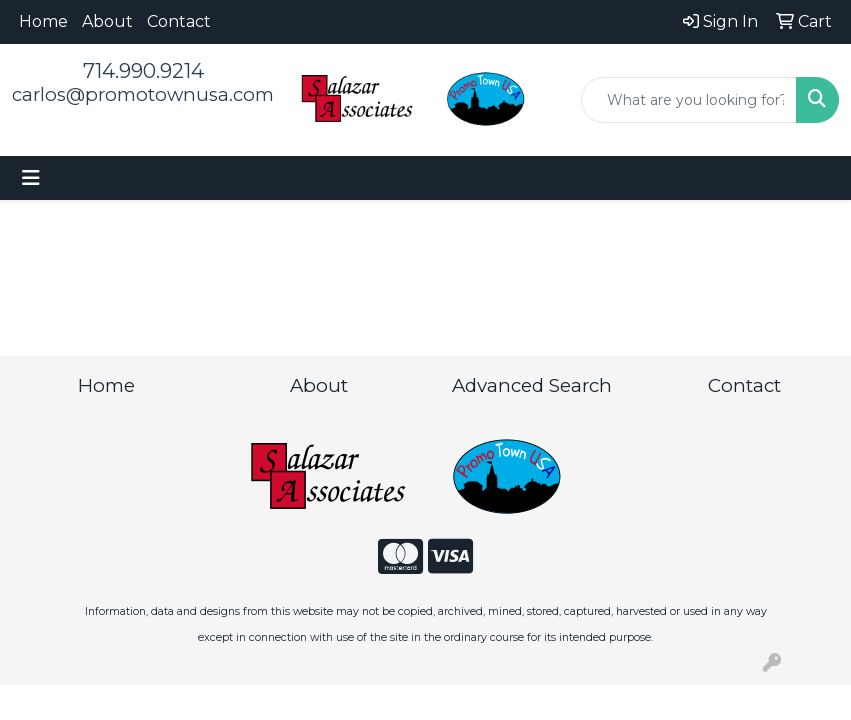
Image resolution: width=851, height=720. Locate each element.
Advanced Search (532, 385)
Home (43, 21)
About (107, 21)
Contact (179, 21)
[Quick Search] (689, 100)
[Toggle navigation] (31, 178)
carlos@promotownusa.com (143, 94)
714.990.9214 (143, 71)
